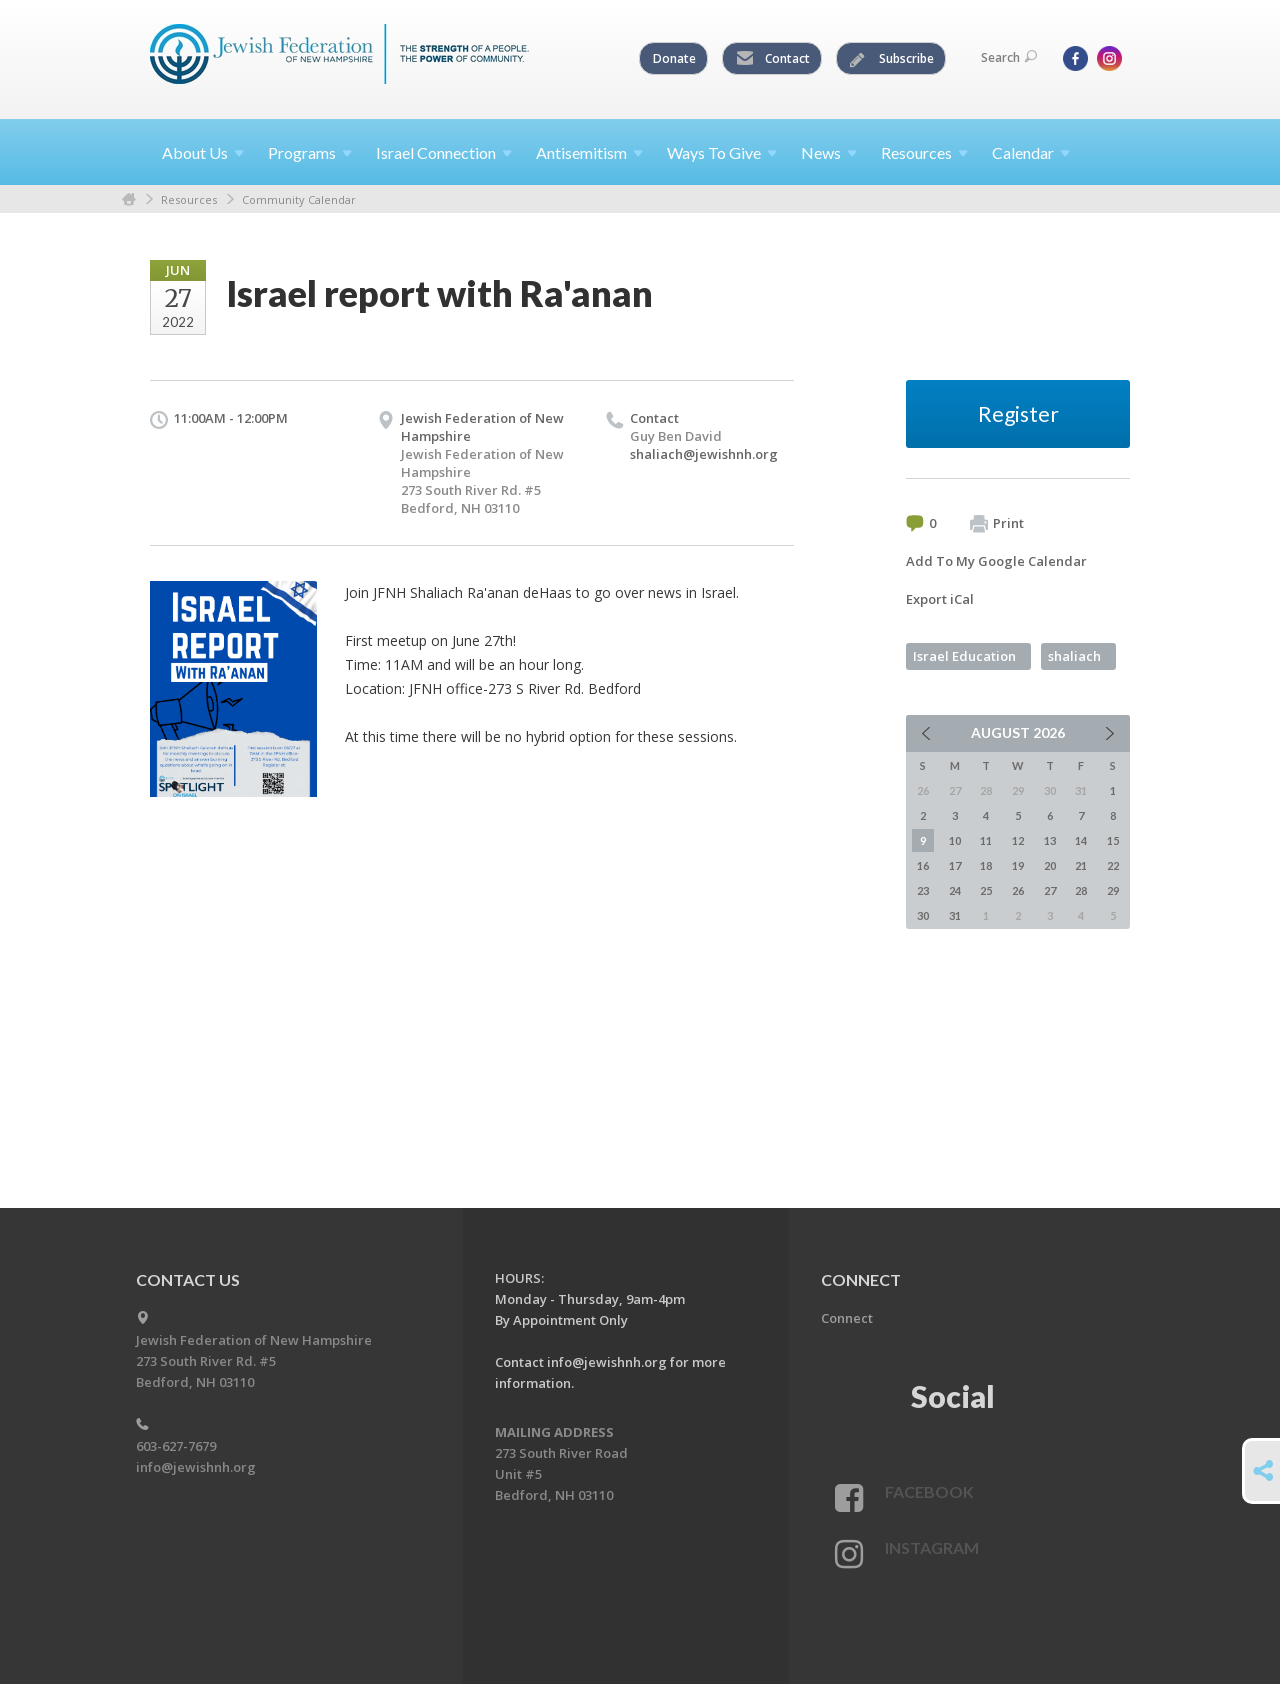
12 (1018, 840)
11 (986, 840)
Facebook (929, 1491)
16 (923, 865)
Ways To (722, 152)
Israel (444, 152)
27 (1050, 890)
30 (923, 915)
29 (1113, 890)
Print (997, 524)
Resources (189, 199)
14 (1081, 840)
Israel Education (964, 656)
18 (986, 865)
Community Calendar (299, 199)
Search (1009, 57)
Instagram (932, 1547)
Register (1018, 413)
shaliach (1074, 656)
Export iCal (940, 599)
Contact (773, 59)
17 (955, 865)
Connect (847, 1318)
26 (1018, 890)
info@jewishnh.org (196, 1467)
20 (1050, 865)
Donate (674, 58)
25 (986, 890)
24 (955, 890)
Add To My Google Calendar (996, 561)
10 (955, 840)
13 (1050, 840)
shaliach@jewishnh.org (704, 454)
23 (923, 890)
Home (129, 199)
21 (1081, 865)
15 (1113, 840)
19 (1018, 865)
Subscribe (892, 59)
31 (955, 915)
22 (1113, 865)
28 (1081, 890)
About (203, 152)
